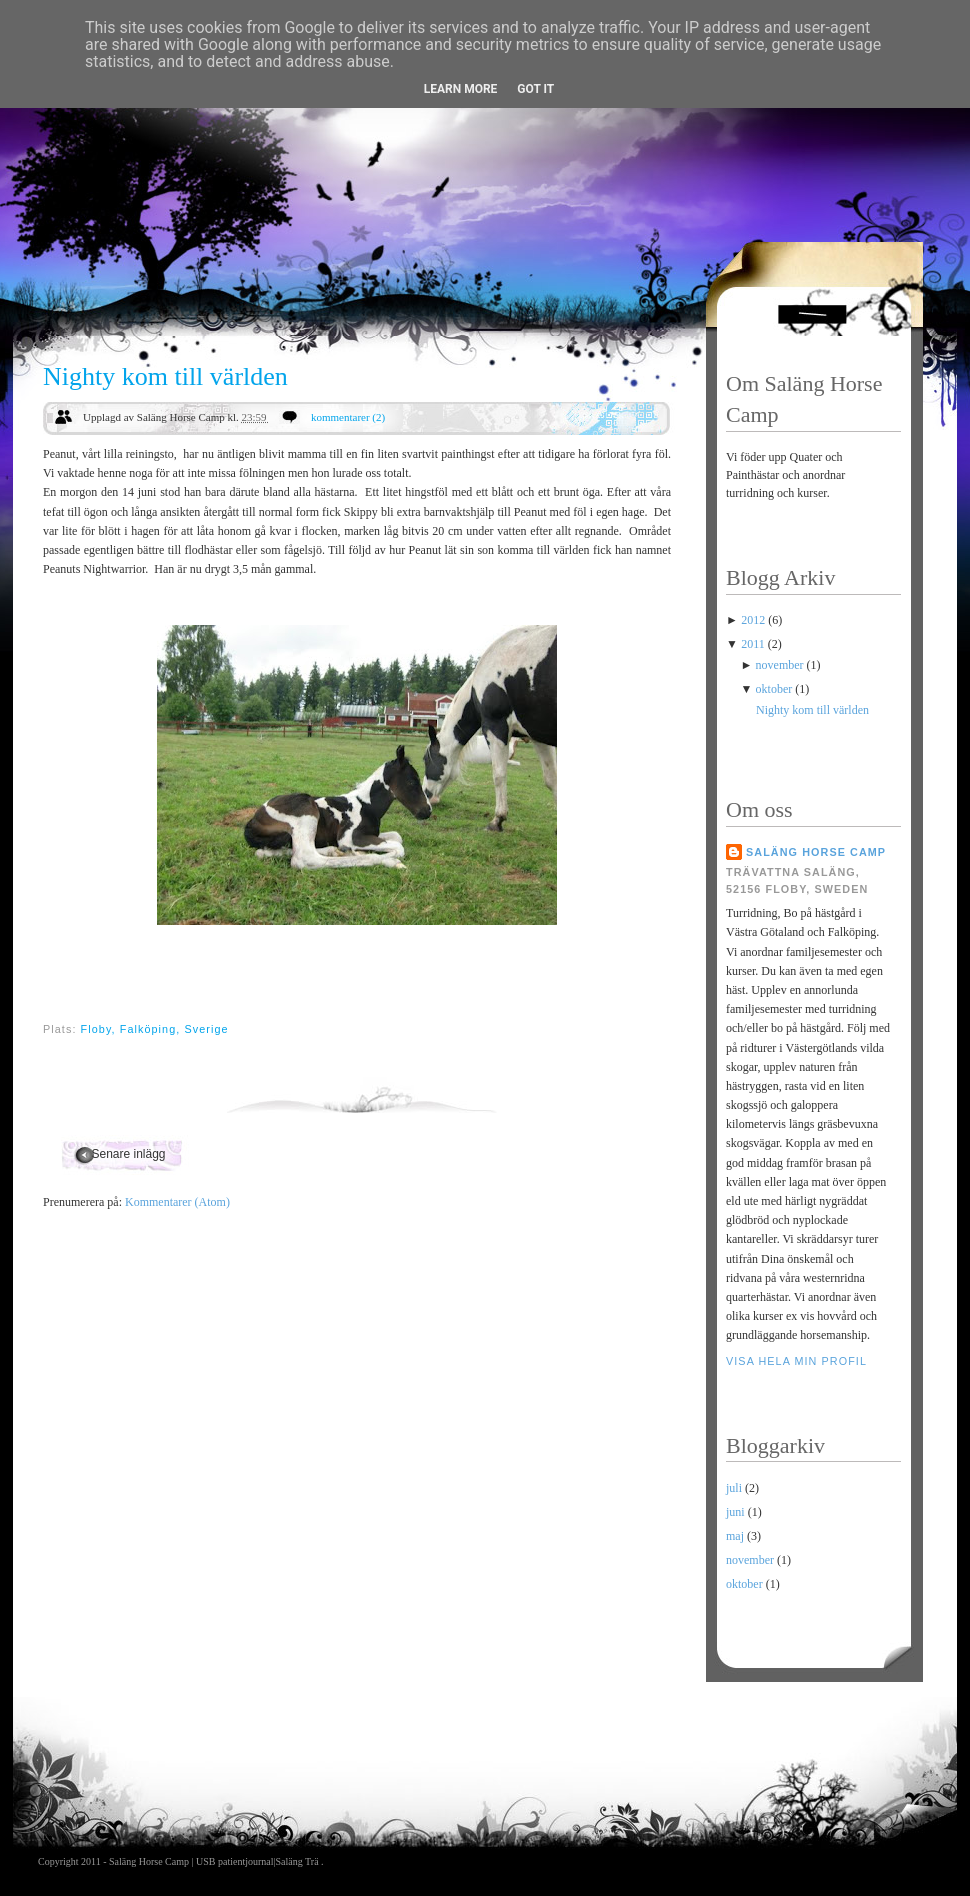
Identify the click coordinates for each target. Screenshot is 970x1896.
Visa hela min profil (796, 1361)
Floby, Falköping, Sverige (155, 1029)
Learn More (461, 89)
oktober (776, 689)
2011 (754, 644)
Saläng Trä (299, 1861)
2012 (754, 620)
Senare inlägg (128, 1154)
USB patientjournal (235, 1861)
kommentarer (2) (348, 417)
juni (735, 1512)
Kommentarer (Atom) (177, 1202)
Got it (535, 89)
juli (734, 1488)
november (781, 665)
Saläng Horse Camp (816, 852)
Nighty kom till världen (165, 376)
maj (735, 1536)
